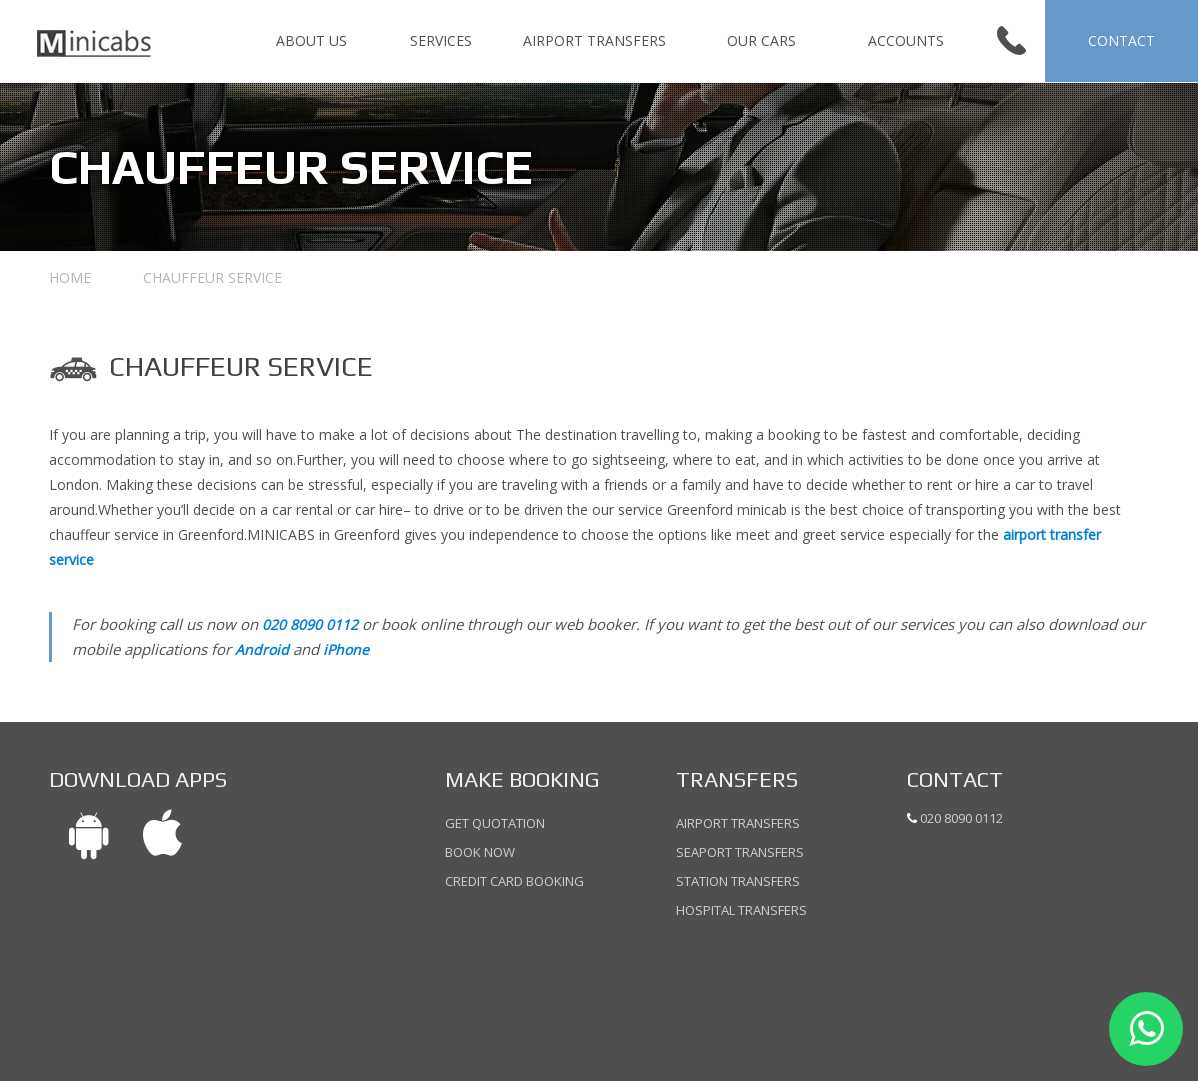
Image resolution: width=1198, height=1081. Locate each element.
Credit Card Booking (514, 880)
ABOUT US (311, 40)
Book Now (480, 852)
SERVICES (441, 40)
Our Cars (761, 40)
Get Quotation (495, 824)
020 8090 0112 (310, 624)
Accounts (906, 40)
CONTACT (1121, 40)
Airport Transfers (594, 40)
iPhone (346, 649)
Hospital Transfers (741, 909)
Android (262, 649)
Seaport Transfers (740, 852)
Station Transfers (738, 881)
